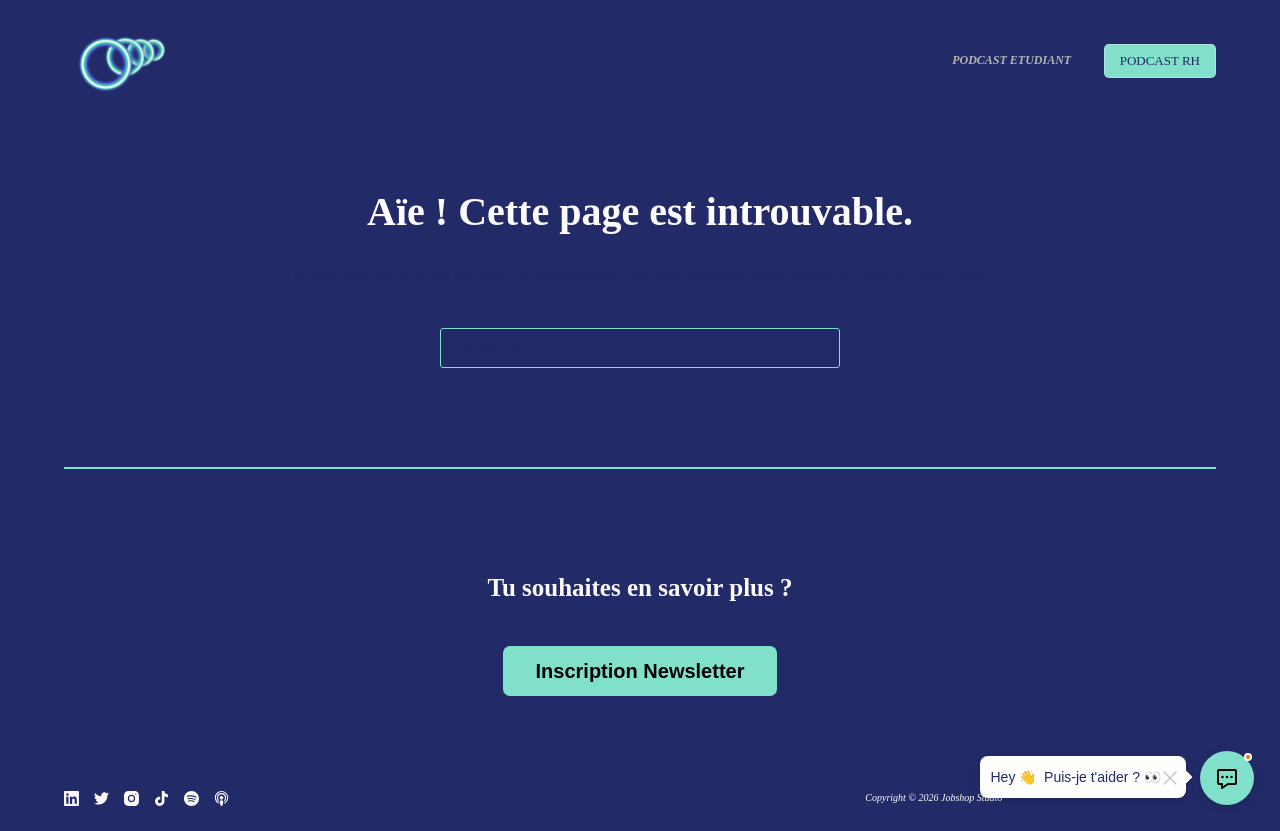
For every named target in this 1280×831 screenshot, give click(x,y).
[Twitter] (101, 798)
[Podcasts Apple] (221, 798)
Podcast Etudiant (1011, 60)
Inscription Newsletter (640, 671)
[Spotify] (191, 798)
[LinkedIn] (71, 798)
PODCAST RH (1160, 60)
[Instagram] (131, 798)
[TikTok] (161, 798)
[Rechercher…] (640, 348)
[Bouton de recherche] (820, 348)
